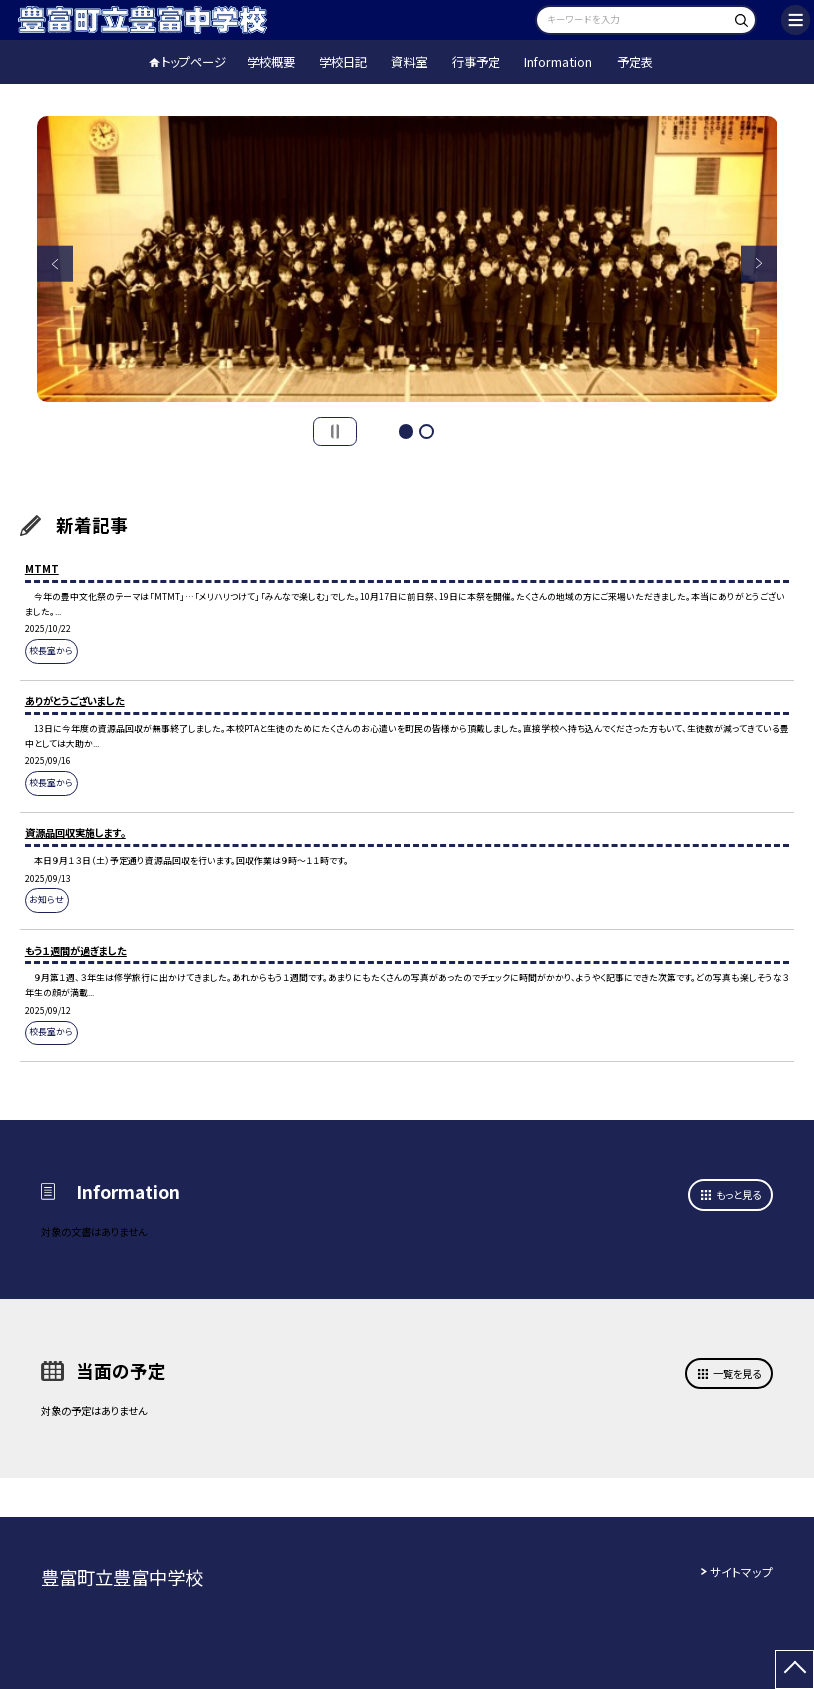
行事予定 (476, 62)
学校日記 (343, 62)
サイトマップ (741, 1571)
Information (558, 62)
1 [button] (406, 431)
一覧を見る (737, 1373)
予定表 (635, 62)
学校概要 (271, 62)
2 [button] (426, 431)
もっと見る (738, 1194)
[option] (407, 259)
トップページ (193, 62)
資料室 (409, 62)
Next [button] (759, 263)
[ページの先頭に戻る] (794, 1669)
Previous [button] (55, 263)
